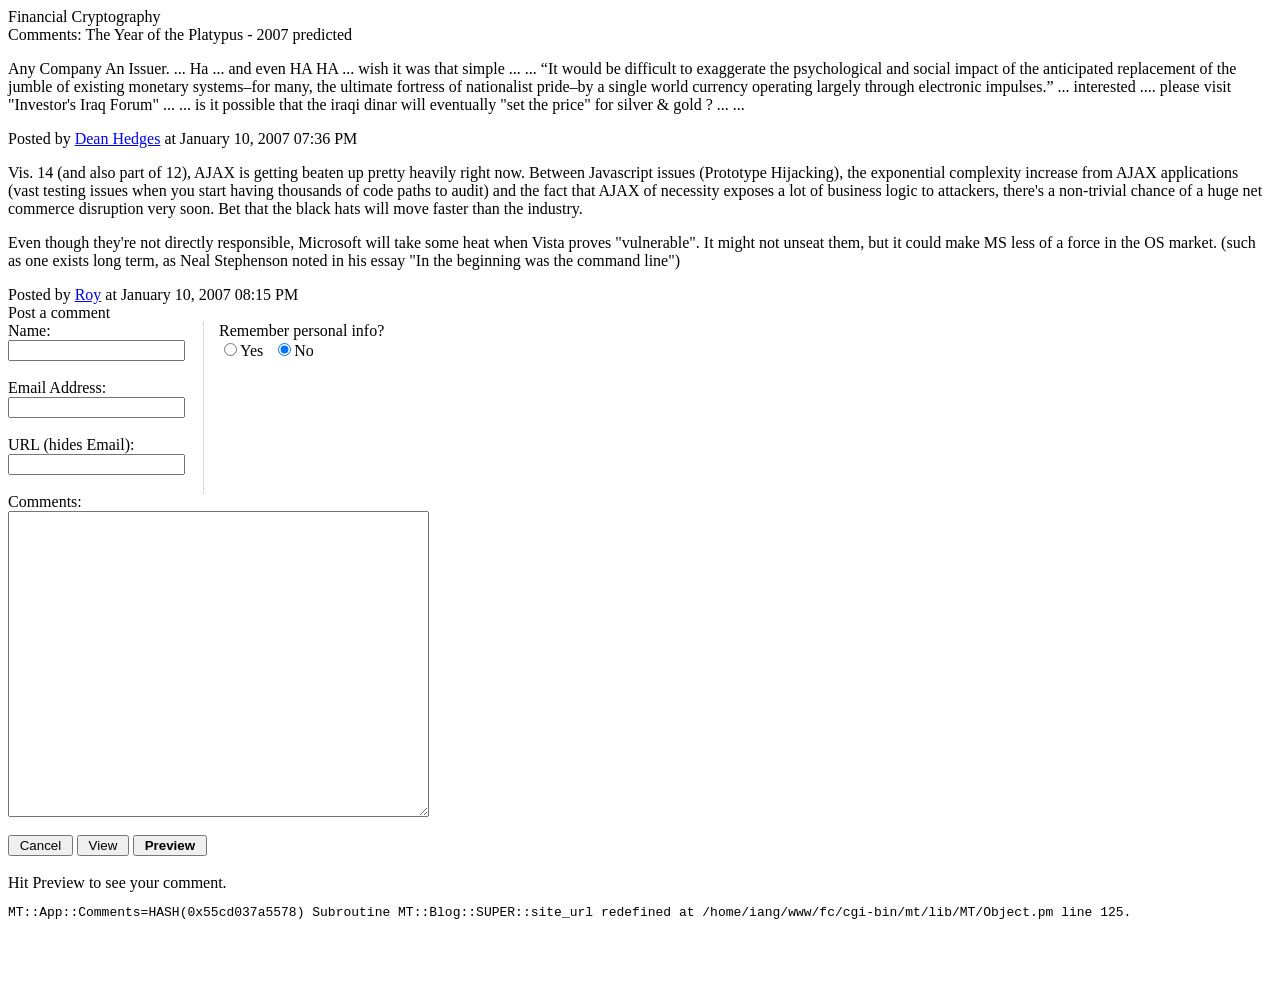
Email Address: (57, 387)
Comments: (45, 501)
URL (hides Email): (71, 444)
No (304, 350)
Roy (88, 294)
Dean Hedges (118, 138)
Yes (251, 350)
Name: (29, 330)
